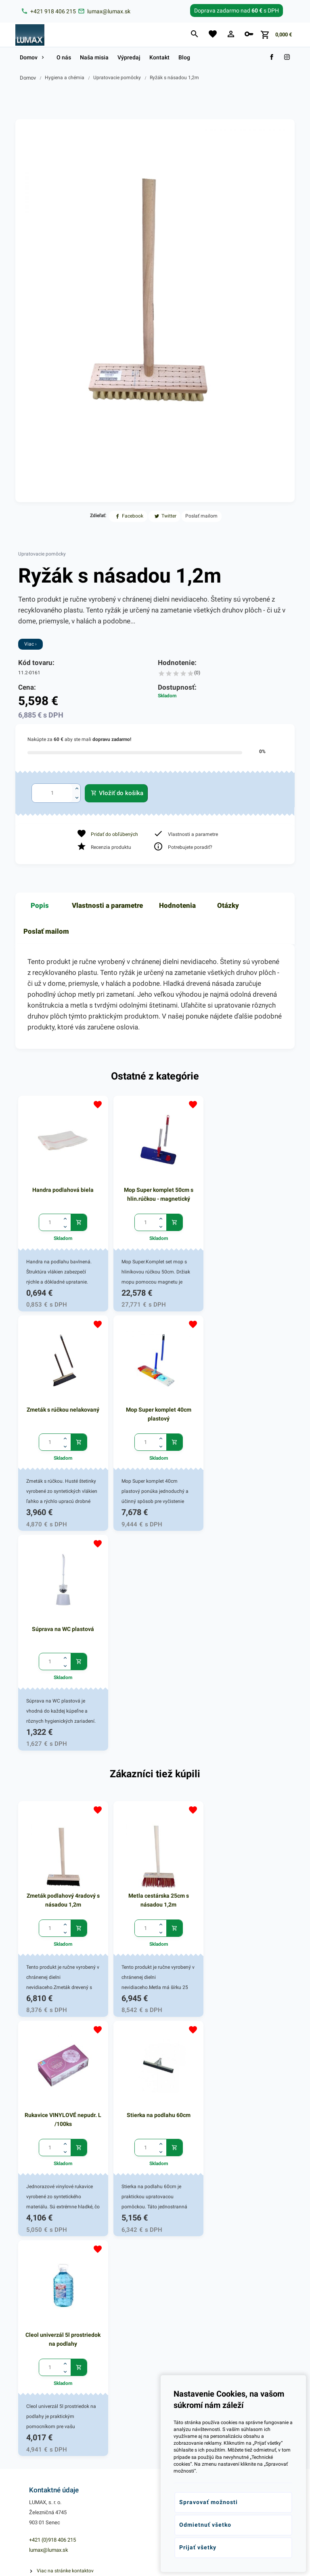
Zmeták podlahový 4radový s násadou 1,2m (61, 1673)
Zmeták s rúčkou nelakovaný (248, 1188)
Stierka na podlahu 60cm (62, 1886)
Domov (28, 78)
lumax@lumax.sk (48, 2101)
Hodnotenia (177, 905)
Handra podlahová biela (62, 1188)
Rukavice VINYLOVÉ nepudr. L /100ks (247, 1673)
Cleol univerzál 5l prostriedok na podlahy (155, 1890)
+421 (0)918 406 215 (52, 2091)
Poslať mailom (46, 931)
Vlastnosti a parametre (107, 905)
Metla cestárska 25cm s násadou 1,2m (155, 1673)
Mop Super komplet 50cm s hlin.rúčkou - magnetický (155, 1192)
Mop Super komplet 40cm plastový (62, 1409)
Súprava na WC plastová (155, 1405)
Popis (40, 905)
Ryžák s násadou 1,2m (174, 77)
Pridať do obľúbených (114, 834)
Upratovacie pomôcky (117, 77)
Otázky (228, 905)
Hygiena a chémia (64, 77)
